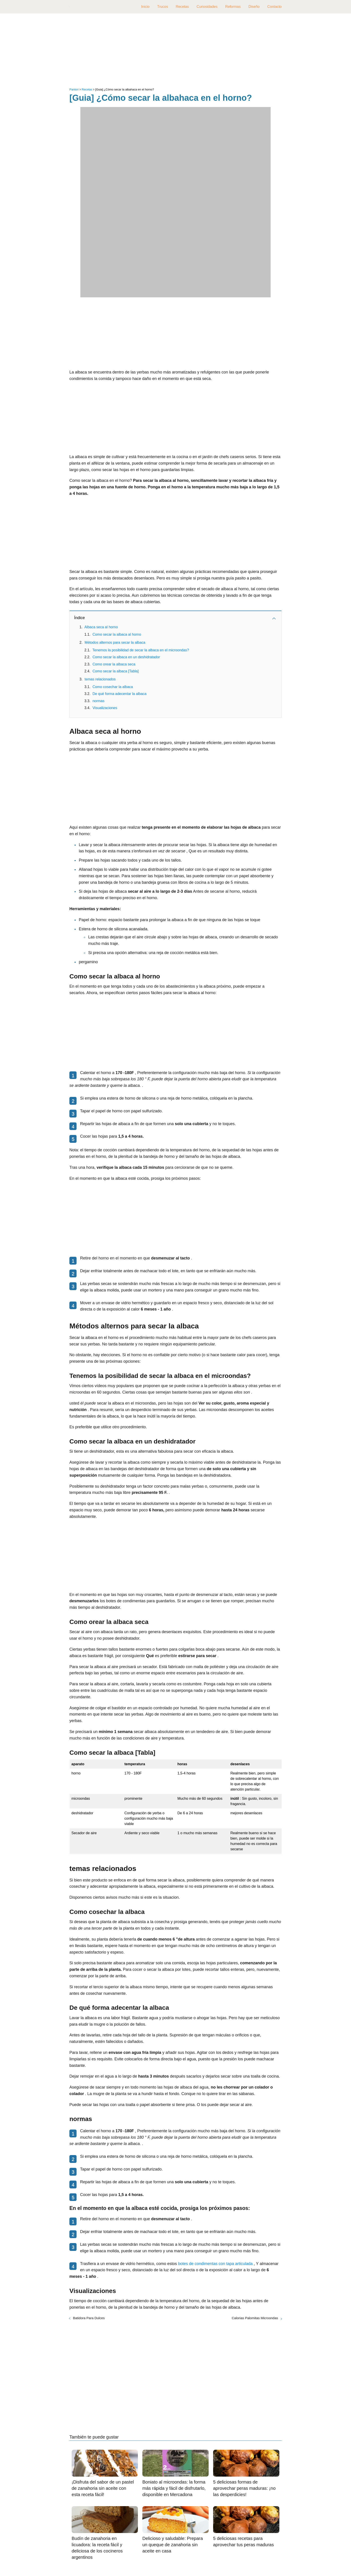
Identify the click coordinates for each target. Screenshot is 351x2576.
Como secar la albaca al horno (116, 634)
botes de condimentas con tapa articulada (215, 2263)
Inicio (145, 7)
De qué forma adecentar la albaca (119, 694)
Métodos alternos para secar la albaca (115, 642)
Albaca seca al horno (101, 627)
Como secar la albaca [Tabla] (115, 671)
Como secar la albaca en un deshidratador (126, 657)
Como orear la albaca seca (113, 664)
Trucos (162, 7)
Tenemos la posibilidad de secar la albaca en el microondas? (140, 650)
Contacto (274, 7)
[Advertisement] (175, 51)
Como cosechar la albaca (112, 687)
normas (98, 701)
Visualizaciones (104, 708)
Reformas (233, 7)
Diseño (254, 7)
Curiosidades (207, 7)
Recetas (182, 7)
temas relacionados (100, 679)
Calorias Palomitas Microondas (255, 2318)
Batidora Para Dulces (89, 2318)
